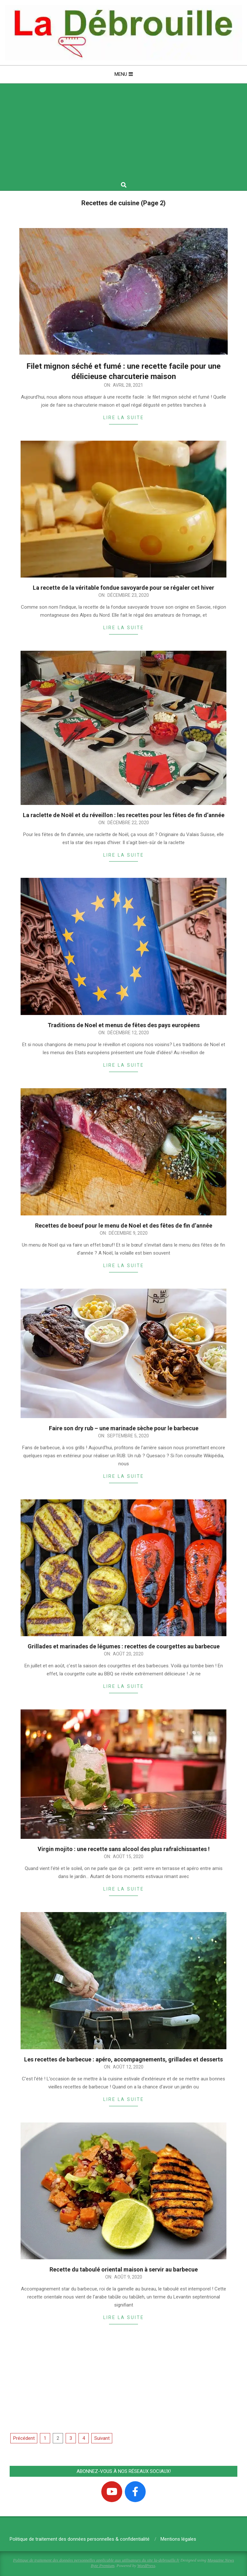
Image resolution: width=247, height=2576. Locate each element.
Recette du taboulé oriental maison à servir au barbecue (124, 2269)
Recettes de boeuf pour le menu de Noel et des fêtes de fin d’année (123, 1225)
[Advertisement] (123, 132)
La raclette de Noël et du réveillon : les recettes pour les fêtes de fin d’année (123, 815)
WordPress (146, 2565)
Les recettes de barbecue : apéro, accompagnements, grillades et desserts (123, 2059)
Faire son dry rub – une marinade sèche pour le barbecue (123, 1428)
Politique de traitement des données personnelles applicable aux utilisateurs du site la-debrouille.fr (96, 2560)
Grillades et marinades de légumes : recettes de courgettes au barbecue (124, 1646)
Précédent (24, 2438)
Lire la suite (123, 417)
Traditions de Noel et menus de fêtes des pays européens (124, 1025)
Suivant (102, 2438)
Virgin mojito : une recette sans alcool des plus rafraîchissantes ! (124, 1849)
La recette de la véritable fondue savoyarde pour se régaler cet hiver (123, 587)
